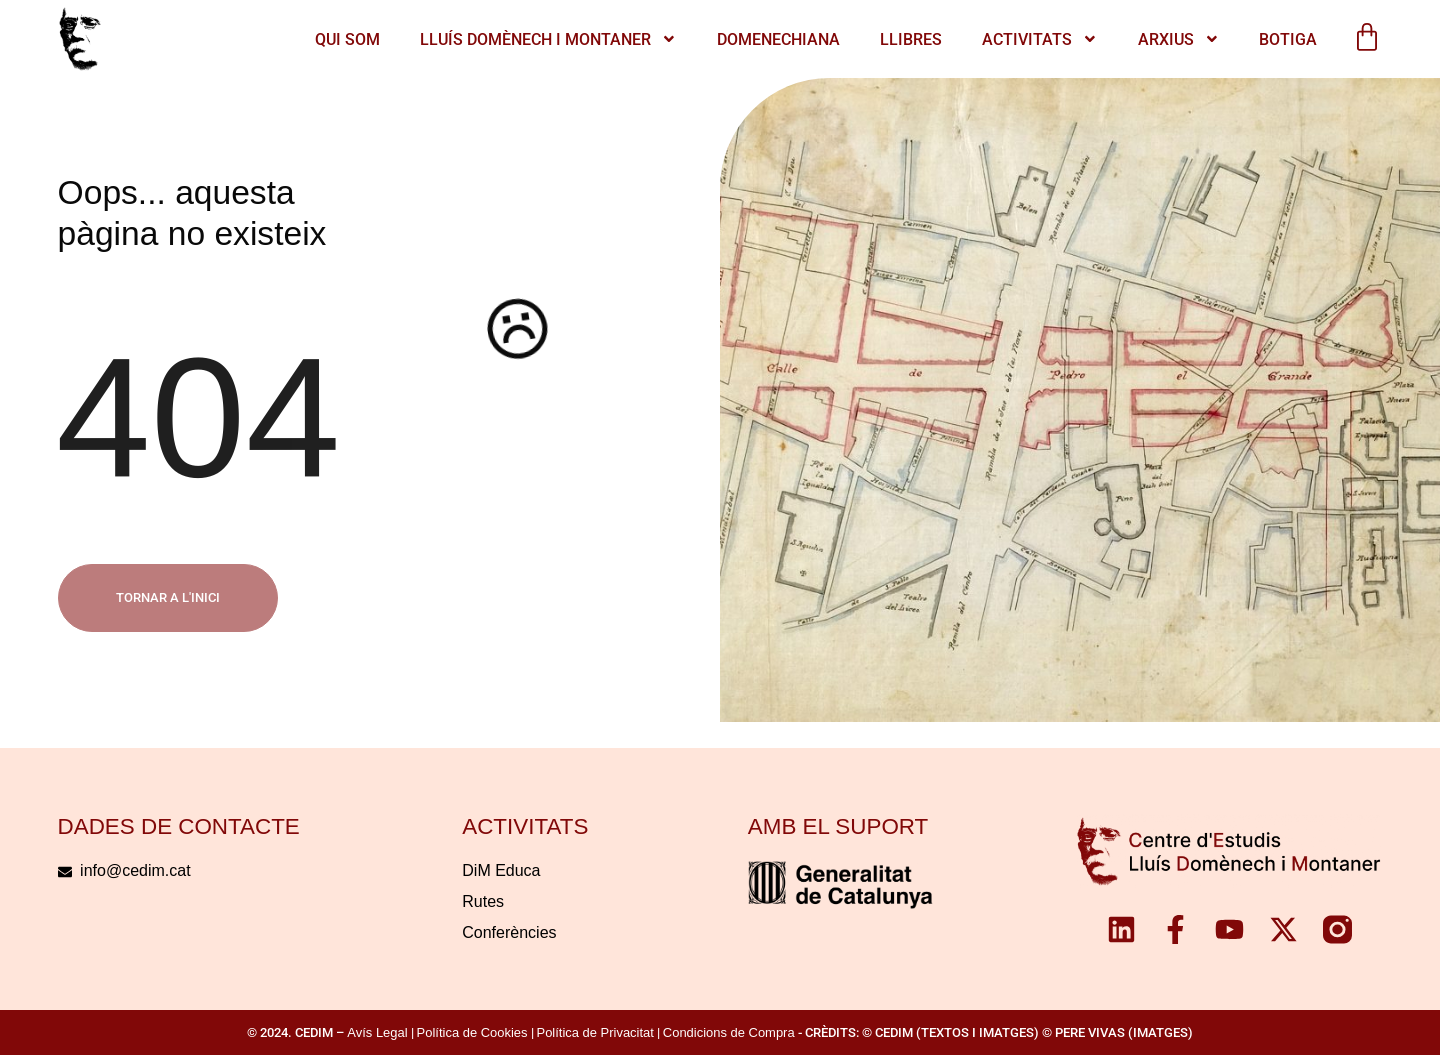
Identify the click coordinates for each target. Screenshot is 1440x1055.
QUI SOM (347, 39)
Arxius (1179, 39)
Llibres (911, 39)
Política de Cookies (472, 1032)
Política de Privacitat (595, 1032)
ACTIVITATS (1040, 39)
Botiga (1288, 39)
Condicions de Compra (729, 1032)
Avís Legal (377, 1032)
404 (198, 417)
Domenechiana (778, 39)
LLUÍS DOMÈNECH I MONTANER (548, 39)
